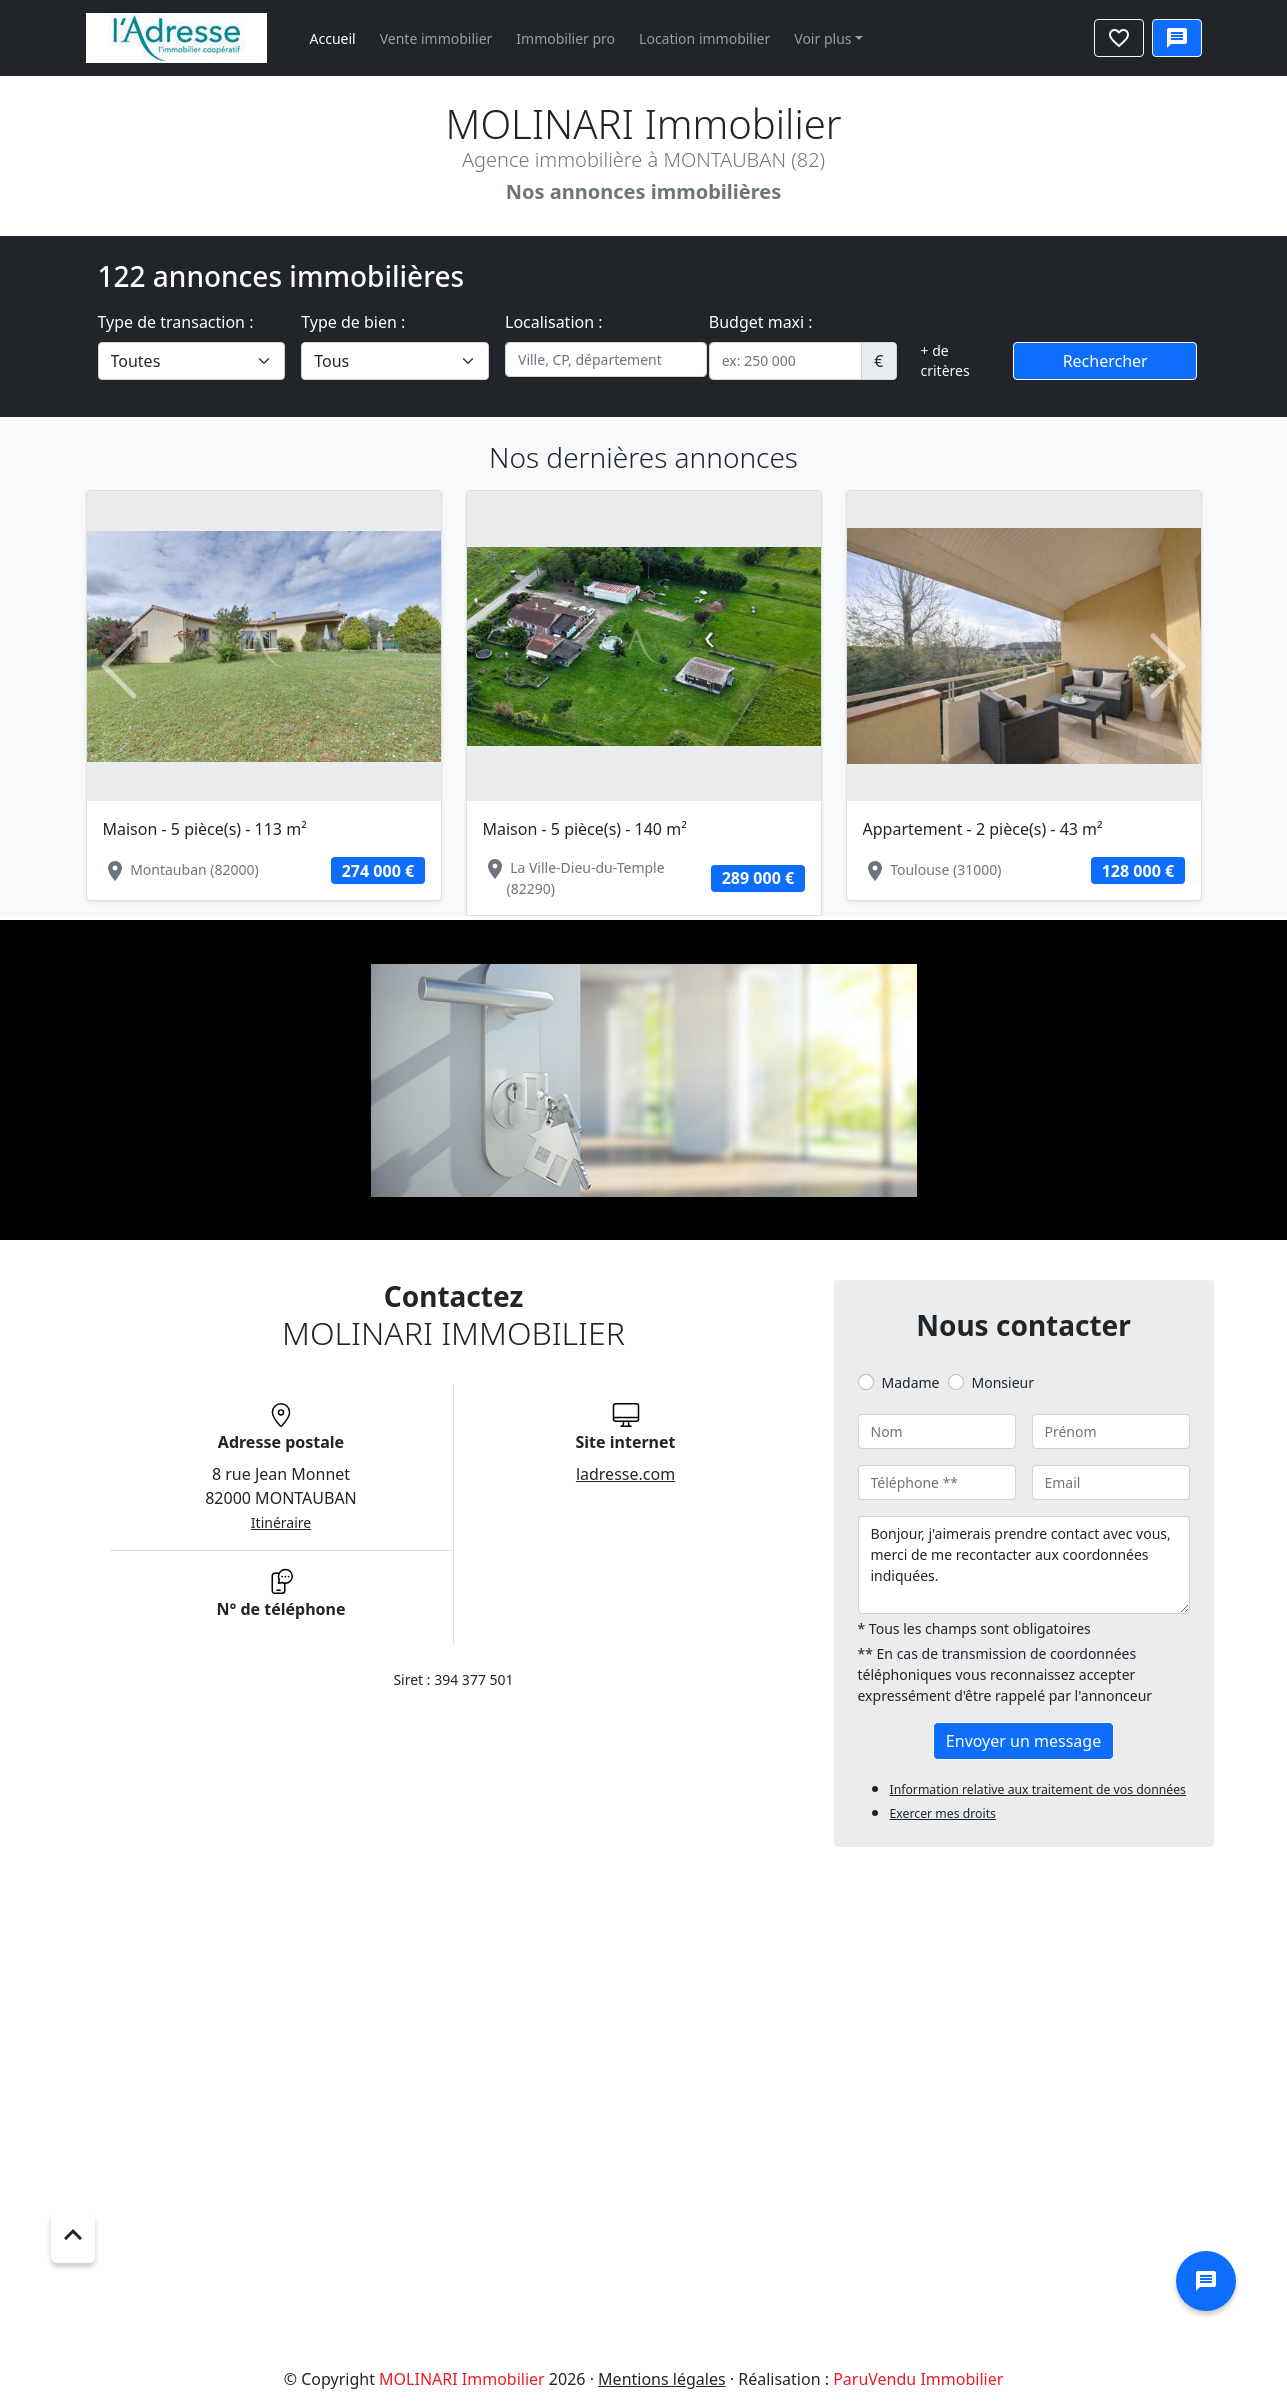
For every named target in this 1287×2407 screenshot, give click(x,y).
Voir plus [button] (822, 38)
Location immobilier (704, 38)
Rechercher (1105, 361)
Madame (911, 1382)
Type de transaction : (176, 322)
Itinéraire (281, 1522)
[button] (119, 667)
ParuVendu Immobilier (918, 2379)
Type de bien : (353, 322)
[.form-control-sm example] (786, 361)
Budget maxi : (761, 322)
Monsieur (1003, 1382)
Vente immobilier (436, 38)
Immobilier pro (565, 38)
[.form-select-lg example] (192, 361)
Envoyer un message (1023, 1741)
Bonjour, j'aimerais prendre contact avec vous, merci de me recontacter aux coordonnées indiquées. (1024, 1565)
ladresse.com (625, 1474)
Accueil (333, 38)
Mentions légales (662, 2379)
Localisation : (554, 322)
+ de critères (945, 360)
